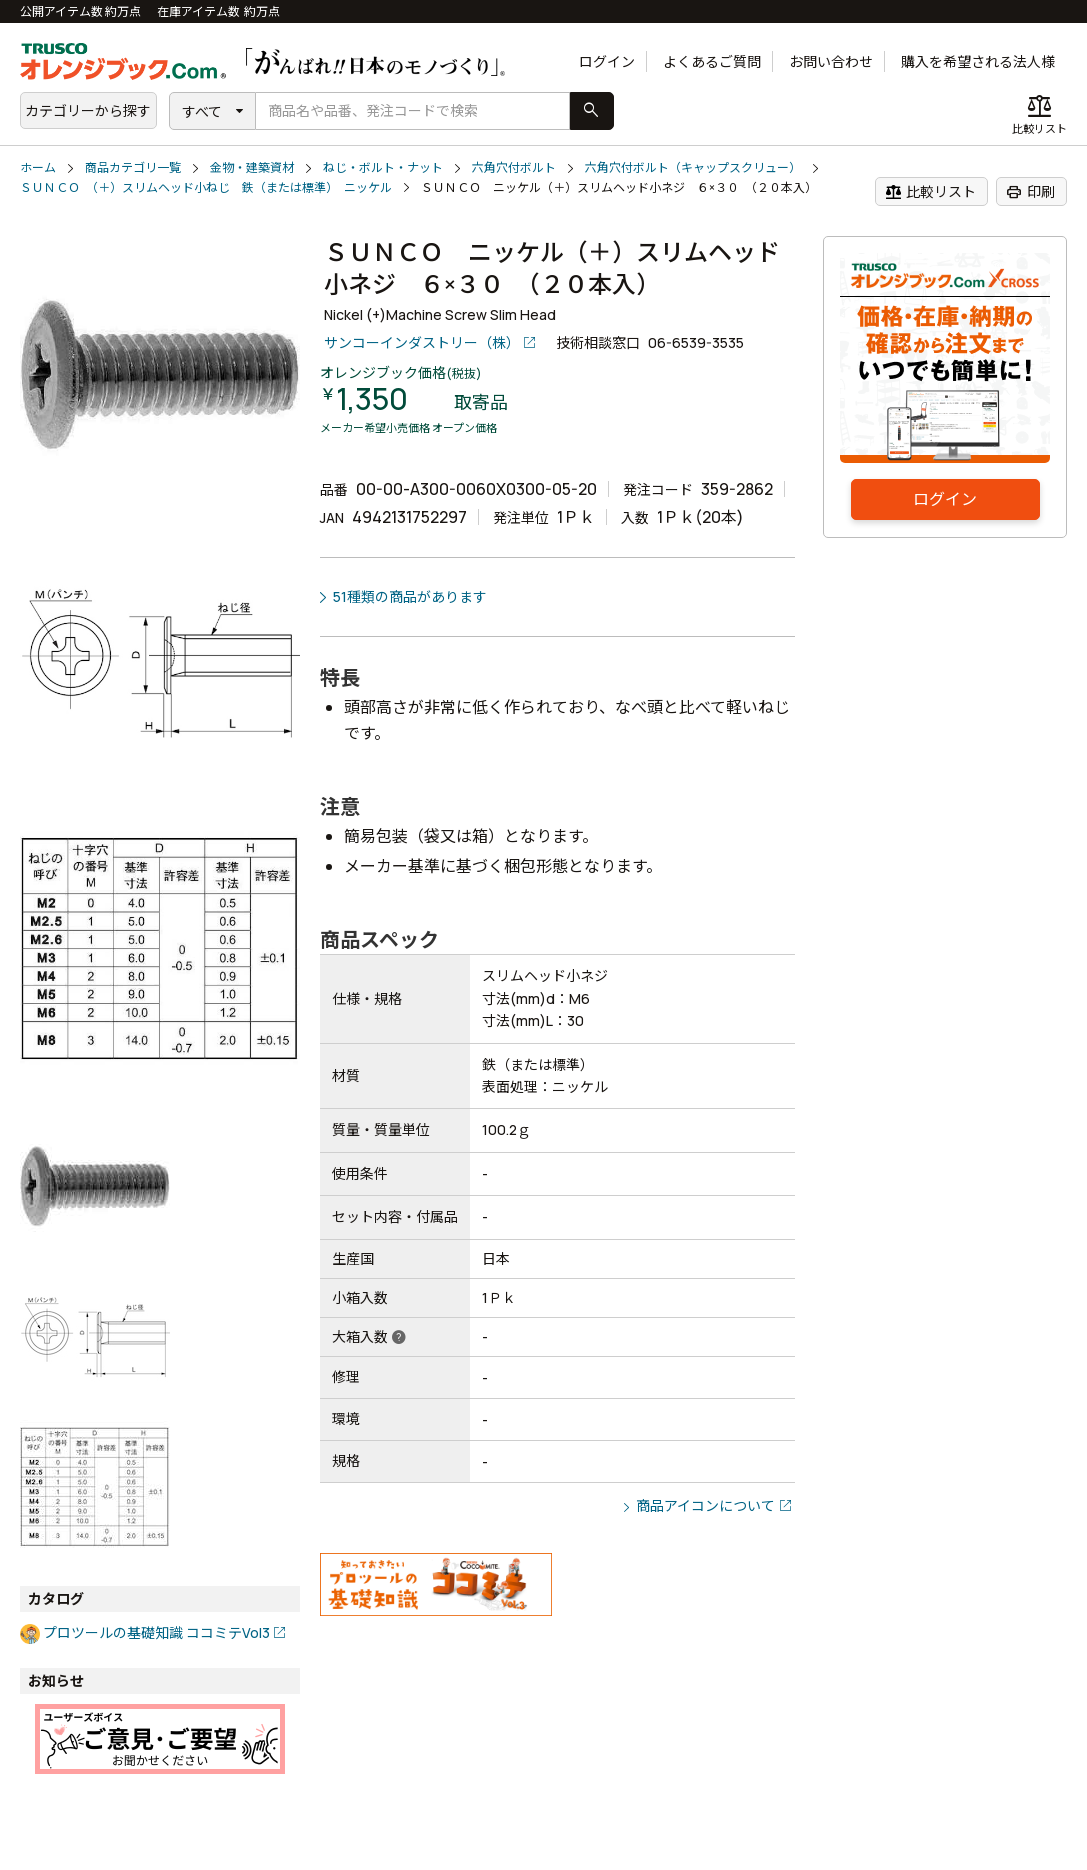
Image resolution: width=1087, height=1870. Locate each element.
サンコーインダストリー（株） (422, 342)
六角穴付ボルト (514, 167)
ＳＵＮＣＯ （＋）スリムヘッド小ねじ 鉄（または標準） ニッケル (206, 187)
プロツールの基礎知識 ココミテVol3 (156, 1632)
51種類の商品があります (410, 596)
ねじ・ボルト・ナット (383, 167)
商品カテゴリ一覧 (133, 167)
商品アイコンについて (705, 1505)
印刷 (1030, 192)
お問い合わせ (831, 61)
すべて (202, 111)
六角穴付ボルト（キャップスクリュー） (693, 167)
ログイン (607, 61)
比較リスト (930, 192)
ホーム (38, 167)
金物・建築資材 (252, 167)
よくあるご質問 (712, 61)
